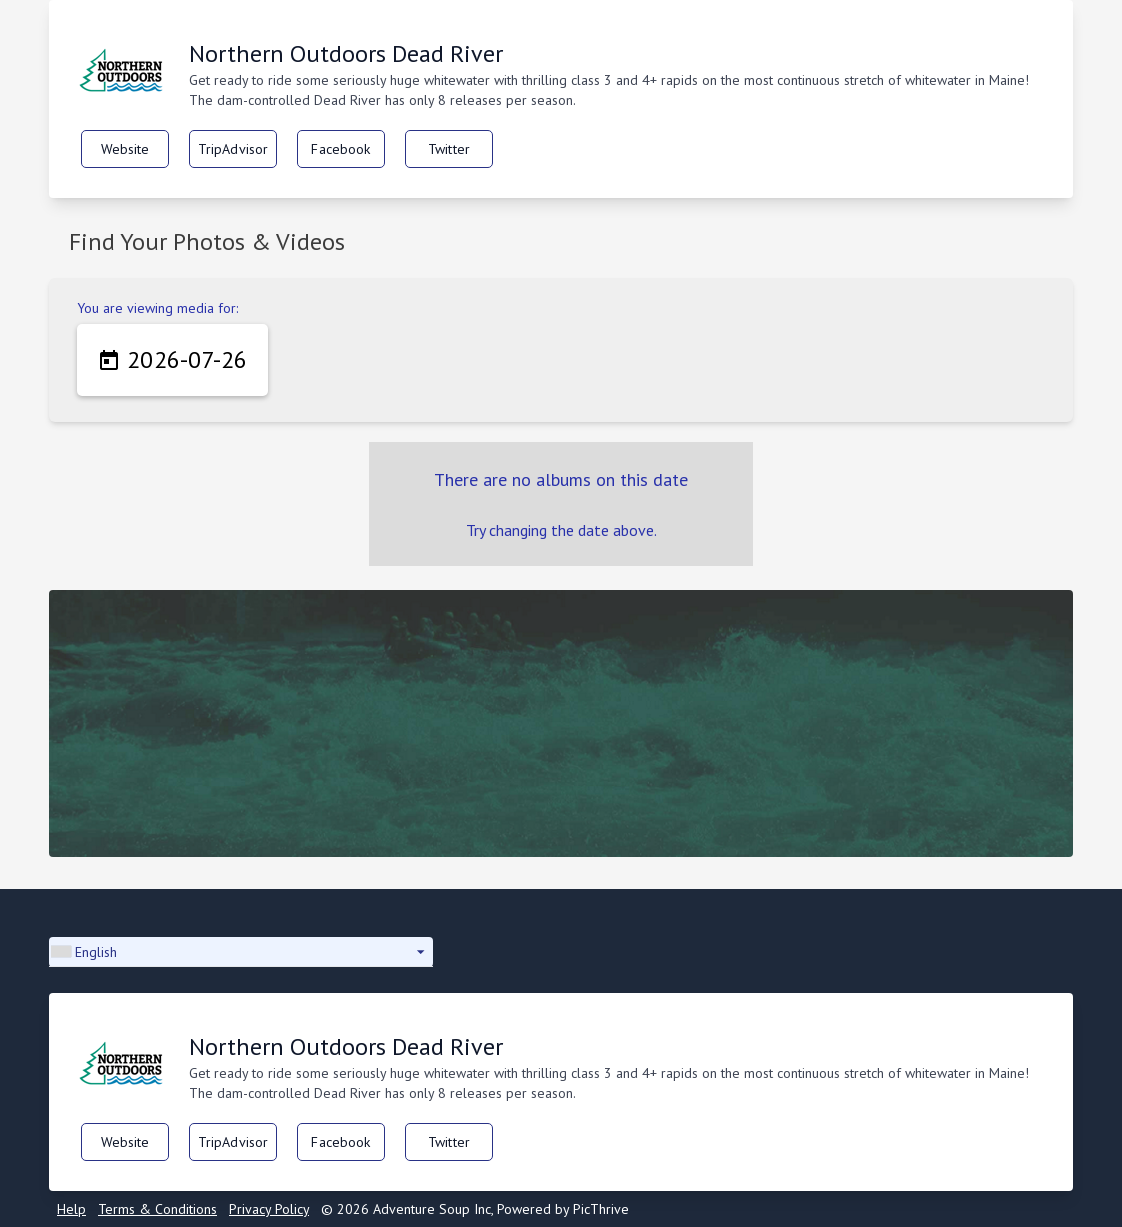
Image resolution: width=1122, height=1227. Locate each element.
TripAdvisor (233, 149)
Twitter (449, 149)
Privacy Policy (269, 1209)
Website (125, 149)
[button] (241, 952)
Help (71, 1209)
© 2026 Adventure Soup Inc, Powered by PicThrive (475, 1209)
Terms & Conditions (157, 1209)
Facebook (340, 149)
